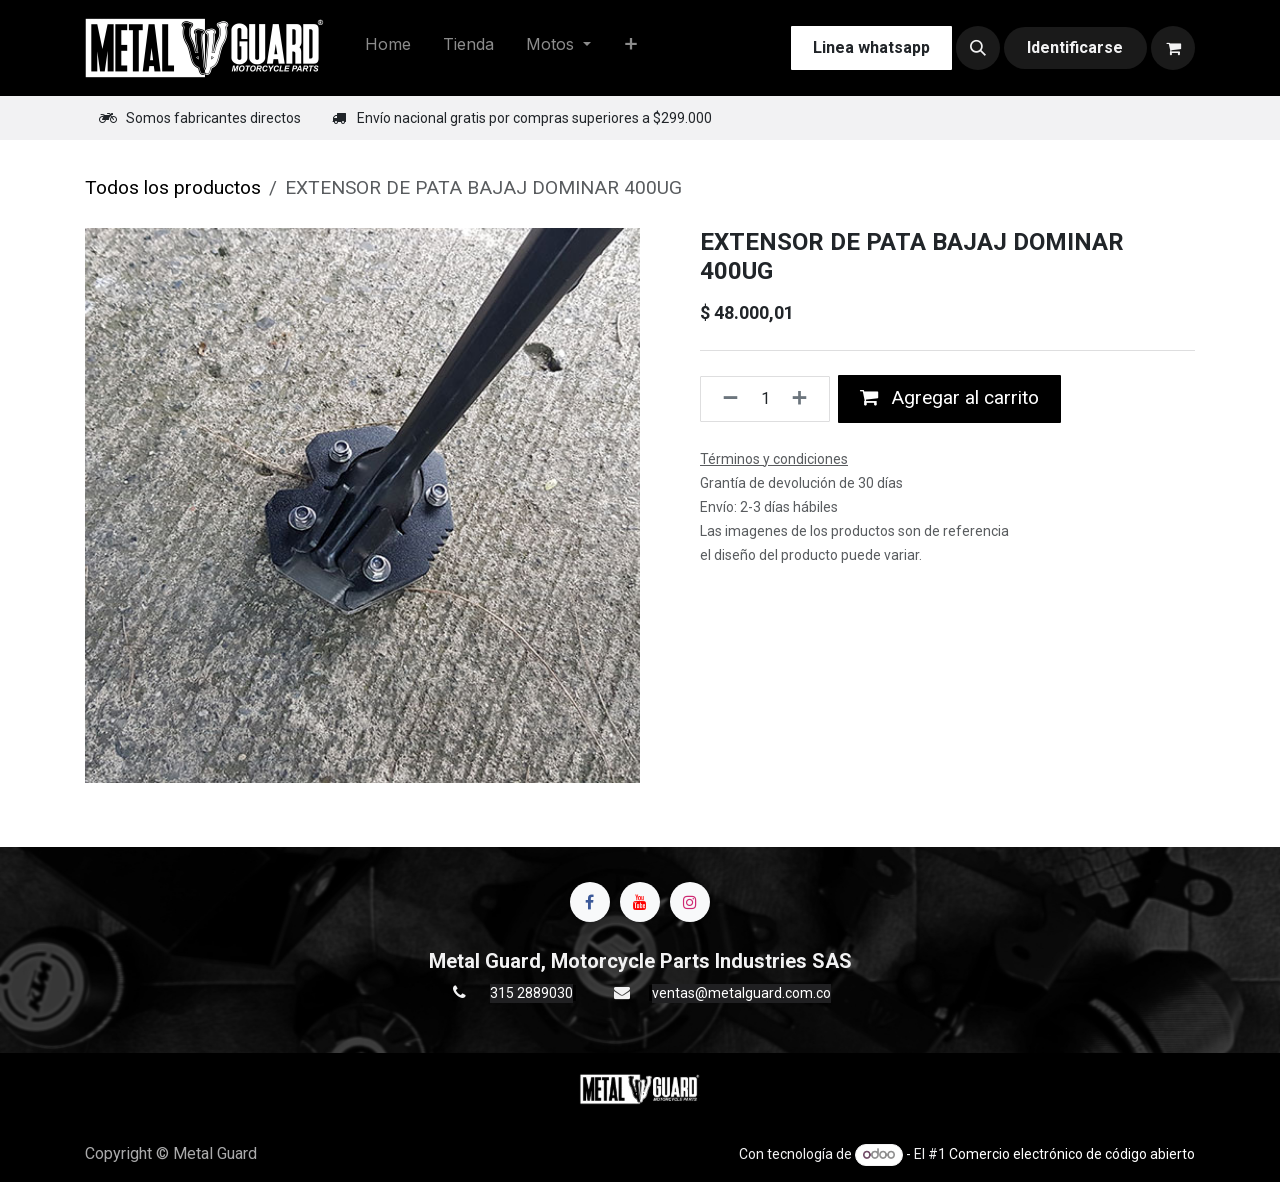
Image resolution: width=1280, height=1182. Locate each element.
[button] (978, 48)
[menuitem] (388, 48)
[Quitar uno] (724, 399)
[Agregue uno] (805, 399)
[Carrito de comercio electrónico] (1173, 48)
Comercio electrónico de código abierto (1072, 1154)
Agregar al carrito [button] (949, 397)
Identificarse (1075, 47)
